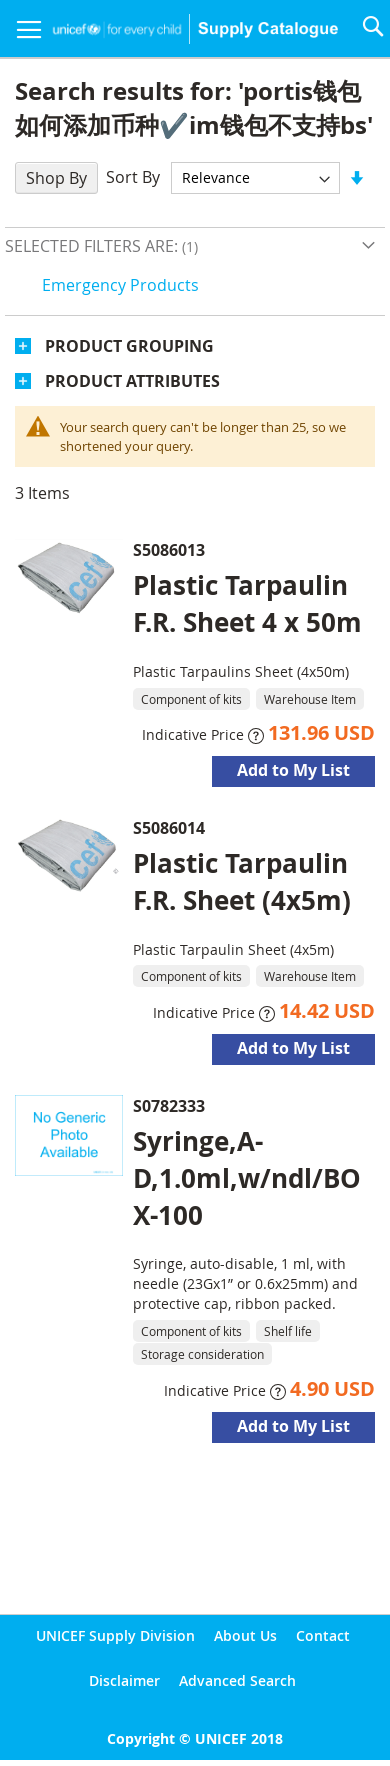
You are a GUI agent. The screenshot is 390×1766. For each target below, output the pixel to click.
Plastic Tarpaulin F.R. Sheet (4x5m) (242, 881)
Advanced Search (237, 1680)
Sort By (133, 177)
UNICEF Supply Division (115, 1635)
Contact (323, 1635)
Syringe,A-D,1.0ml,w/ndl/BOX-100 (247, 1178)
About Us (245, 1635)
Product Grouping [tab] (129, 346)
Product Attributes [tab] (132, 381)
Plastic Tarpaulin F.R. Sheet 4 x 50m (247, 603)
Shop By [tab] (56, 178)
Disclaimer (124, 1680)
